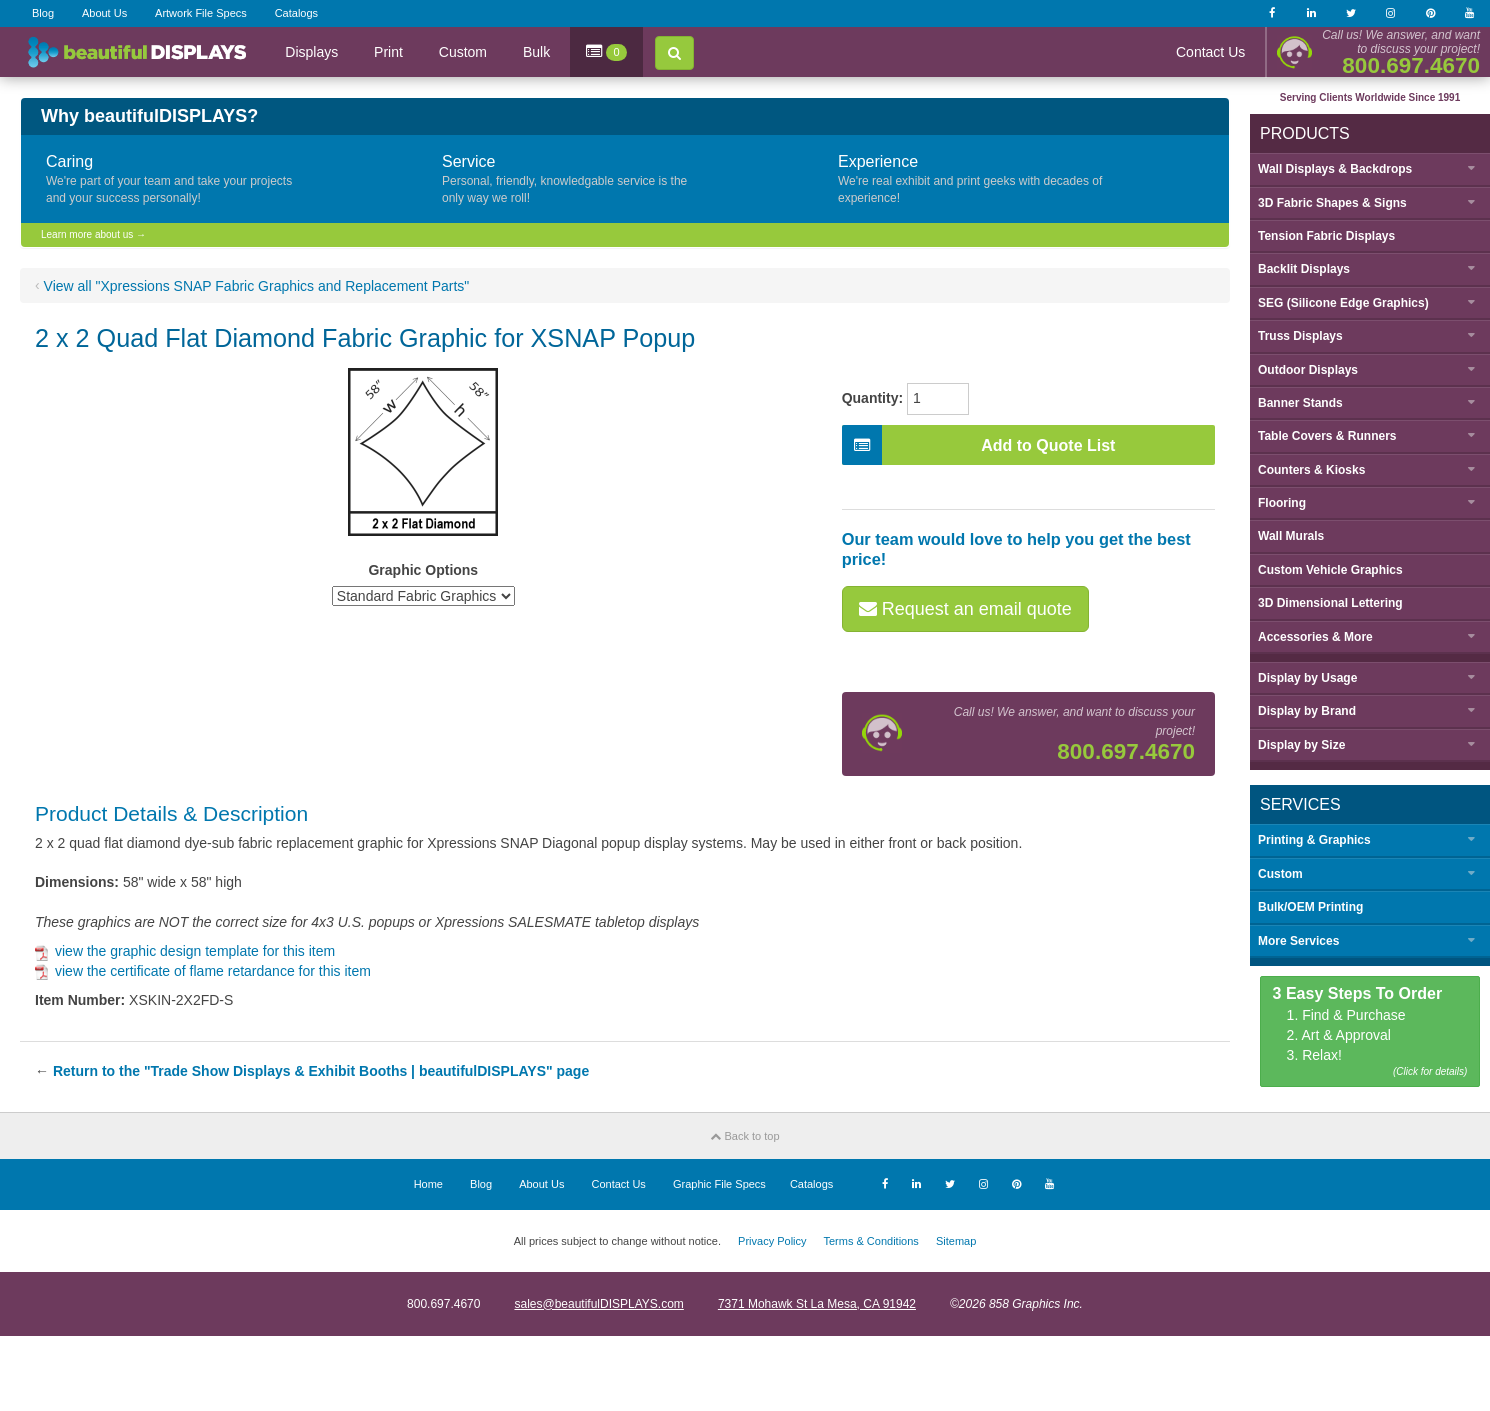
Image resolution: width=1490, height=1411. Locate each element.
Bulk (536, 52)
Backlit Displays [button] (1304, 269)
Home (428, 1184)
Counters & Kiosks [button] (1311, 470)
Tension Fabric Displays (1326, 236)
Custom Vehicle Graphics (1330, 570)
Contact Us (1210, 52)
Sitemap (956, 1241)
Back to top (744, 1136)
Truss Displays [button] (1300, 336)
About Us (104, 13)
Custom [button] (1280, 874)
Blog (43, 13)
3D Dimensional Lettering (1330, 603)
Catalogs (296, 13)
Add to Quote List (979, 445)
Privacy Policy (772, 1241)
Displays (311, 52)
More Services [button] (1298, 941)
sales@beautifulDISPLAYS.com (598, 1304)
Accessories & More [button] (1315, 637)
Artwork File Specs (201, 13)
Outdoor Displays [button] (1308, 370)
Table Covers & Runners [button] (1327, 436)
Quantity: (872, 398)
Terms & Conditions (870, 1241)
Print (388, 52)
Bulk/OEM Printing (1310, 907)
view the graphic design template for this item (185, 951)
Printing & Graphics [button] (1314, 840)
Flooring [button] (1282, 503)
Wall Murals (1291, 536)
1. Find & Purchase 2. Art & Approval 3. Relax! (1370, 1032)
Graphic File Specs (719, 1184)
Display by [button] (1307, 678)
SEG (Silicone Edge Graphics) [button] (1343, 303)
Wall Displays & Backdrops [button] (1335, 169)
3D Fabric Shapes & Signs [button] (1332, 203)
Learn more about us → (93, 234)
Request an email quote (965, 609)
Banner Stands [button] (1300, 403)
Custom (463, 52)
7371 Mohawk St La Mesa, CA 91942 (817, 1304)
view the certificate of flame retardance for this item (203, 971)
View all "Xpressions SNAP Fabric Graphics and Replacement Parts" (257, 286)
